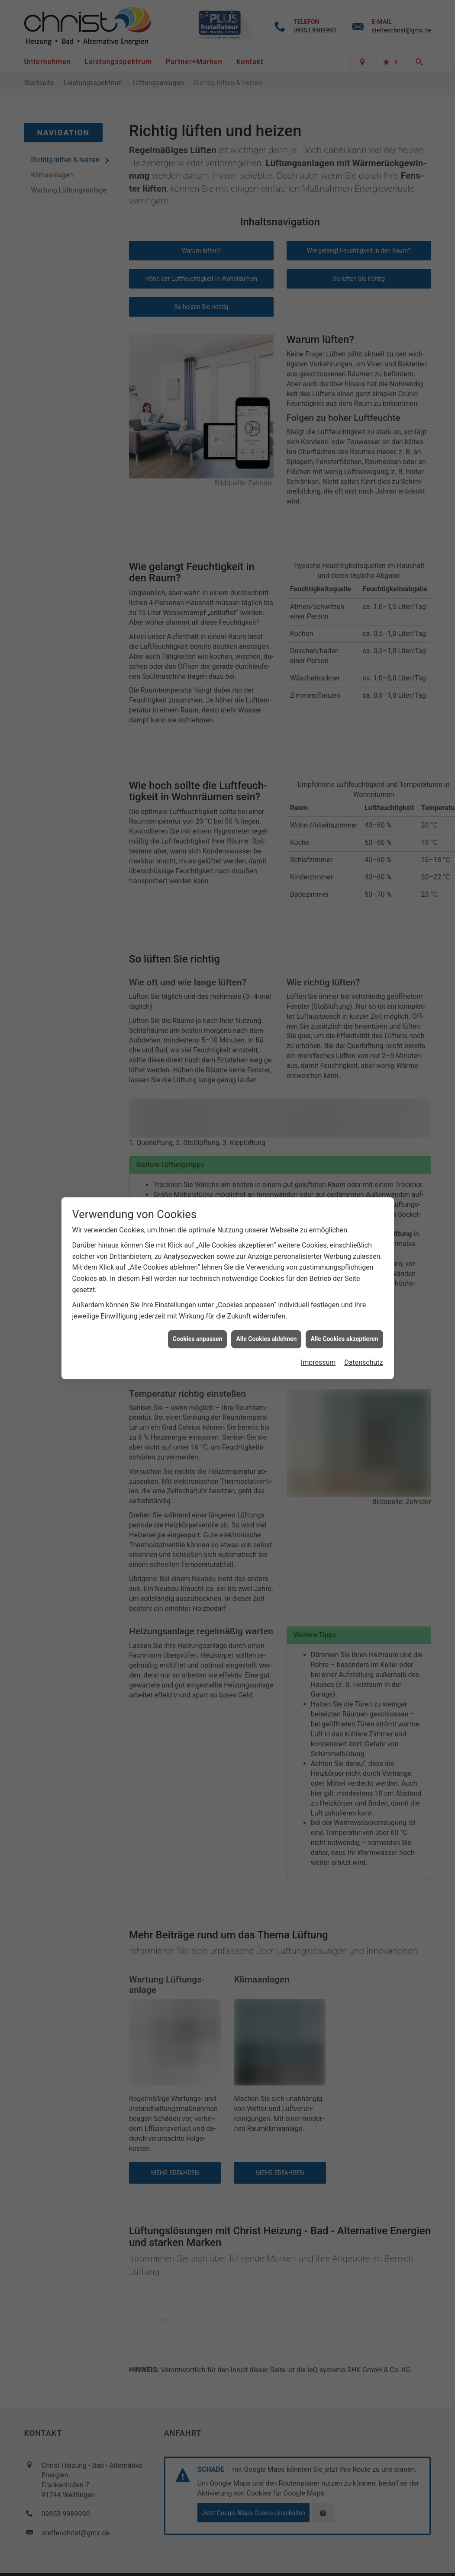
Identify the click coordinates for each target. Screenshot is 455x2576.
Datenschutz (363, 1139)
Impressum (318, 1139)
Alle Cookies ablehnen (266, 1115)
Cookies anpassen (198, 1115)
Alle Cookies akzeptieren (344, 1115)
